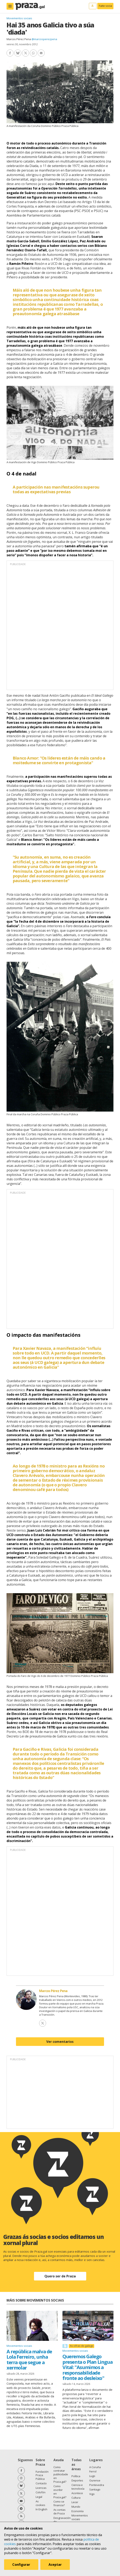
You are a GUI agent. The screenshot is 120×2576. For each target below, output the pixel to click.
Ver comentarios (60, 2041)
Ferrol (92, 2471)
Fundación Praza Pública (42, 2475)
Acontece (77, 2493)
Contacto (41, 2483)
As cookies (40, 2503)
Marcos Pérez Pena (19, 39)
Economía (77, 2511)
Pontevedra (96, 2485)
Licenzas (41, 2488)
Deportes (77, 2480)
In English (41, 2509)
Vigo (92, 2494)
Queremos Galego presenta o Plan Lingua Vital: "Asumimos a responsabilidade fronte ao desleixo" (87, 2367)
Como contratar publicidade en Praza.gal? (60, 2474)
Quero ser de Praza (60, 2276)
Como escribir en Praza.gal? (59, 2491)
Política (75, 2476)
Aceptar (55, 2564)
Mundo (75, 2506)
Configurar (21, 2564)
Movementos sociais (19, 18)
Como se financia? (59, 2503)
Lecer (74, 2502)
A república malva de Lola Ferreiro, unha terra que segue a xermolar (29, 2359)
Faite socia (105, 6)
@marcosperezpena (44, 39)
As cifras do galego (81, 2346)
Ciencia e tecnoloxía (77, 2486)
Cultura (75, 2497)
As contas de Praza (59, 2511)
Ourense (94, 2480)
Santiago (94, 2489)
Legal (39, 2497)
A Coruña (95, 2467)
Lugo (92, 2476)
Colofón (40, 2492)
